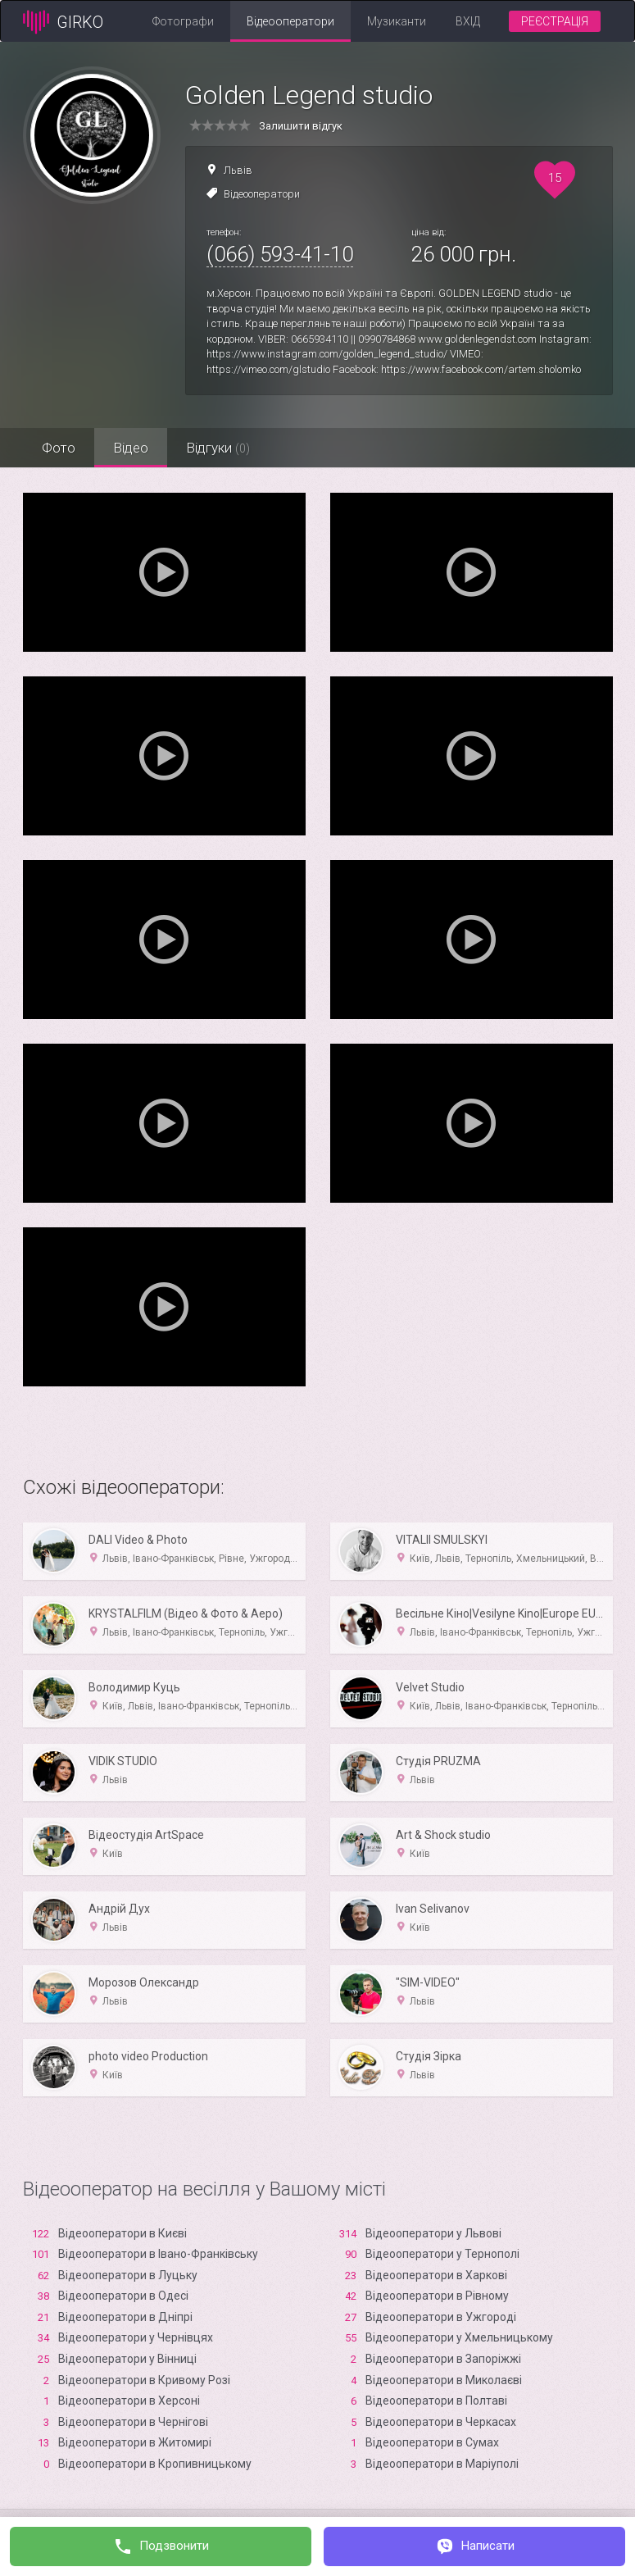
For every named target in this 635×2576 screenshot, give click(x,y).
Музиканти (396, 21)
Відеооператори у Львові (433, 2233)
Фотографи (183, 21)
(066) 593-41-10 (279, 254)
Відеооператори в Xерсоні (129, 2400)
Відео (135, 447)
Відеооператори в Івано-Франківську (158, 2253)
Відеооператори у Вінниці (127, 2358)
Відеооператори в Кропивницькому (155, 2463)
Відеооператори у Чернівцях (135, 2337)
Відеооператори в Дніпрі (125, 2316)
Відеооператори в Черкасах (440, 2421)
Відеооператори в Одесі (123, 2295)
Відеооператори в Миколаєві (443, 2380)
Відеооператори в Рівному (437, 2295)
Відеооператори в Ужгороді (440, 2316)
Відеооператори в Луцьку (127, 2275)
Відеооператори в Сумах (432, 2442)
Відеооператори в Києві (122, 2233)
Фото (60, 447)
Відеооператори (290, 21)
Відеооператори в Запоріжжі (443, 2358)
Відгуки (226, 447)
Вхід (468, 21)
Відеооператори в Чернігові (133, 2421)
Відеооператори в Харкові (436, 2275)
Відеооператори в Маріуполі (442, 2463)
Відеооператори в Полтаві (436, 2400)
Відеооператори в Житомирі (134, 2442)
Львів (238, 170)
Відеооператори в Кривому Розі (144, 2380)
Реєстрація (554, 21)
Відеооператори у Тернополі (442, 2253)
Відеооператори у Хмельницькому (459, 2337)
